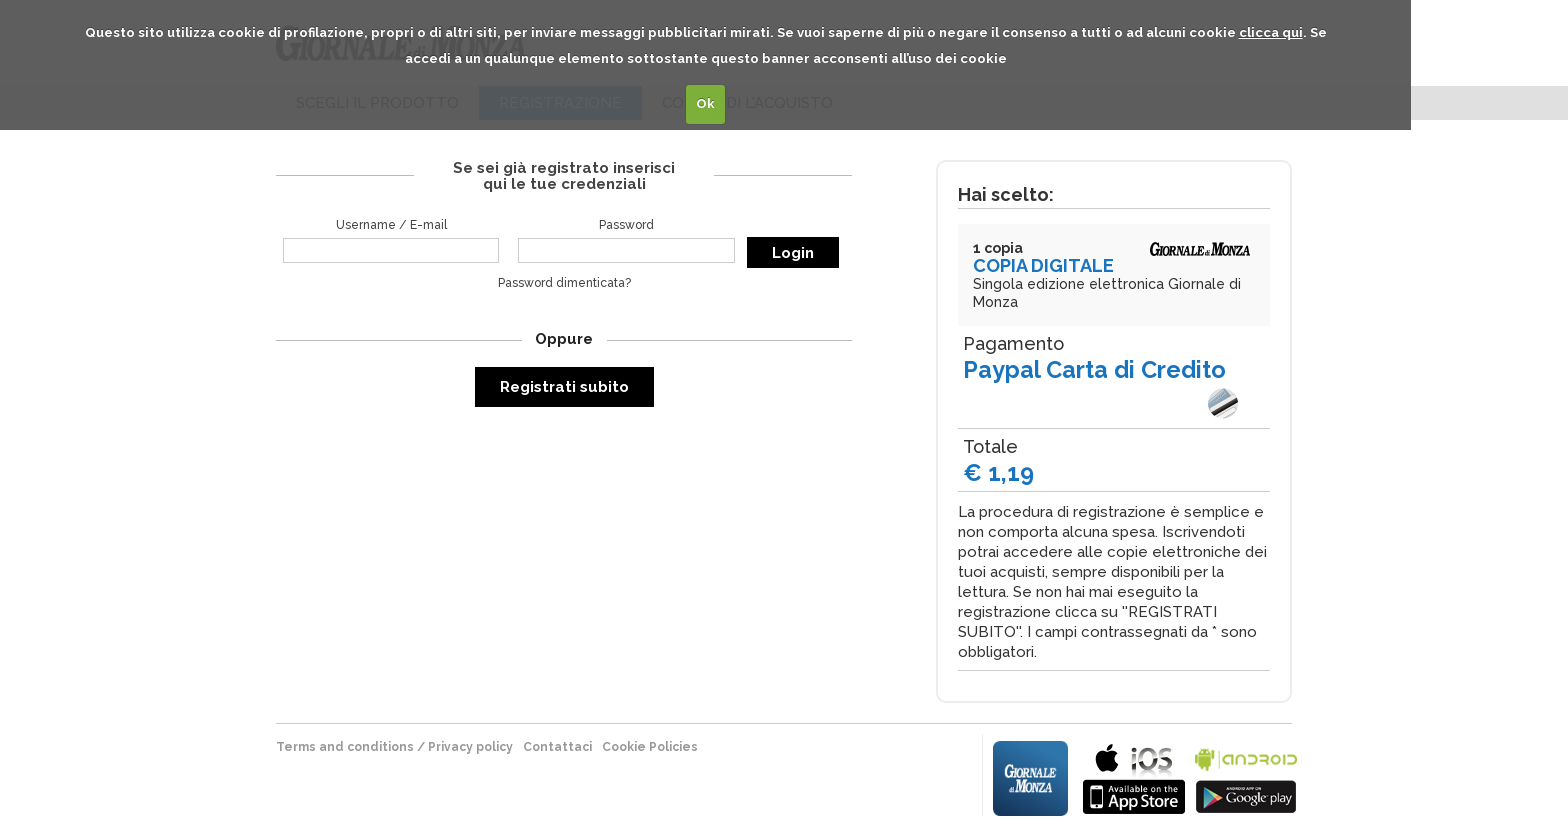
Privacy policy (470, 747)
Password (626, 225)
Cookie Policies (650, 747)
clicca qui (1271, 32)
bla (1134, 776)
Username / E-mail (391, 225)
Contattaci (557, 747)
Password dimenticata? (564, 283)
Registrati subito (564, 387)
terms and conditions (345, 747)
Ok (705, 103)
